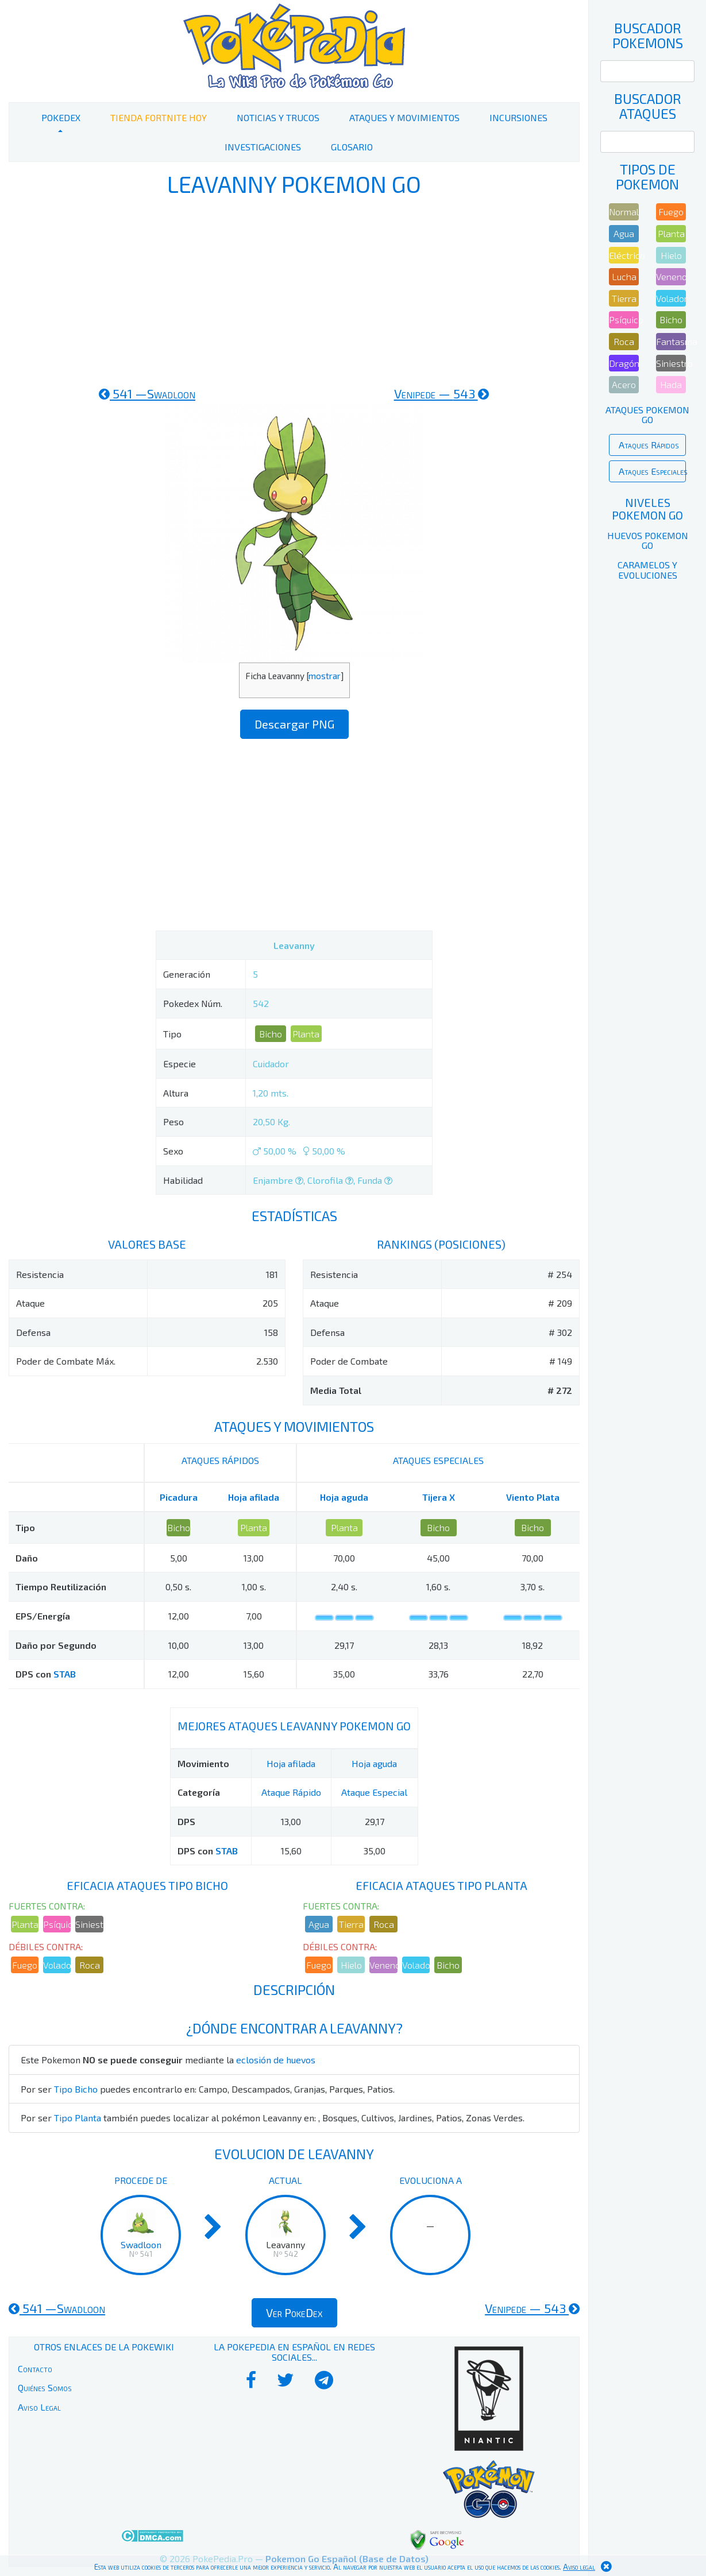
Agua (318, 1924)
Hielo (351, 1964)
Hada (671, 384)
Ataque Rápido (291, 1792)
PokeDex (60, 117)
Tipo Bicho (76, 2088)
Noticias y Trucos (278, 117)
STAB (64, 1673)
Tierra (351, 1924)
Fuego (24, 1964)
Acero (624, 384)
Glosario (352, 146)
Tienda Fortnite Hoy (158, 117)
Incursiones (518, 117)
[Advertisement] (294, 292)
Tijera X (438, 1497)
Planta (305, 1033)
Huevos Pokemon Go (647, 540)
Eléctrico (624, 255)
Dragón (624, 363)
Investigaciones (263, 146)
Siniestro (89, 1924)
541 (147, 393)
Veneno (383, 1964)
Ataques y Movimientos (404, 117)
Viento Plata (533, 1497)
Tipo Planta (77, 2117)
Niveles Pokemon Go (647, 508)
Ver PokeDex (294, 2312)
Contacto (35, 2368)
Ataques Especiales (652, 471)
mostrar (324, 676)
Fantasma (671, 341)
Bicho (270, 1033)
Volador (57, 1964)
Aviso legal (579, 2566)
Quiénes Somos (45, 2387)
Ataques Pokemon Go (647, 414)
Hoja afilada (253, 1497)
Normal (624, 211)
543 (441, 393)
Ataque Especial (374, 1792)
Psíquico (57, 1924)
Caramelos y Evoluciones (647, 569)
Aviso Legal (39, 2406)
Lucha (624, 276)
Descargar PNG (294, 724)
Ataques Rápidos (649, 444)
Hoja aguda (344, 1497)
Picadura (179, 1497)
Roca (89, 1964)
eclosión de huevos (275, 2059)
